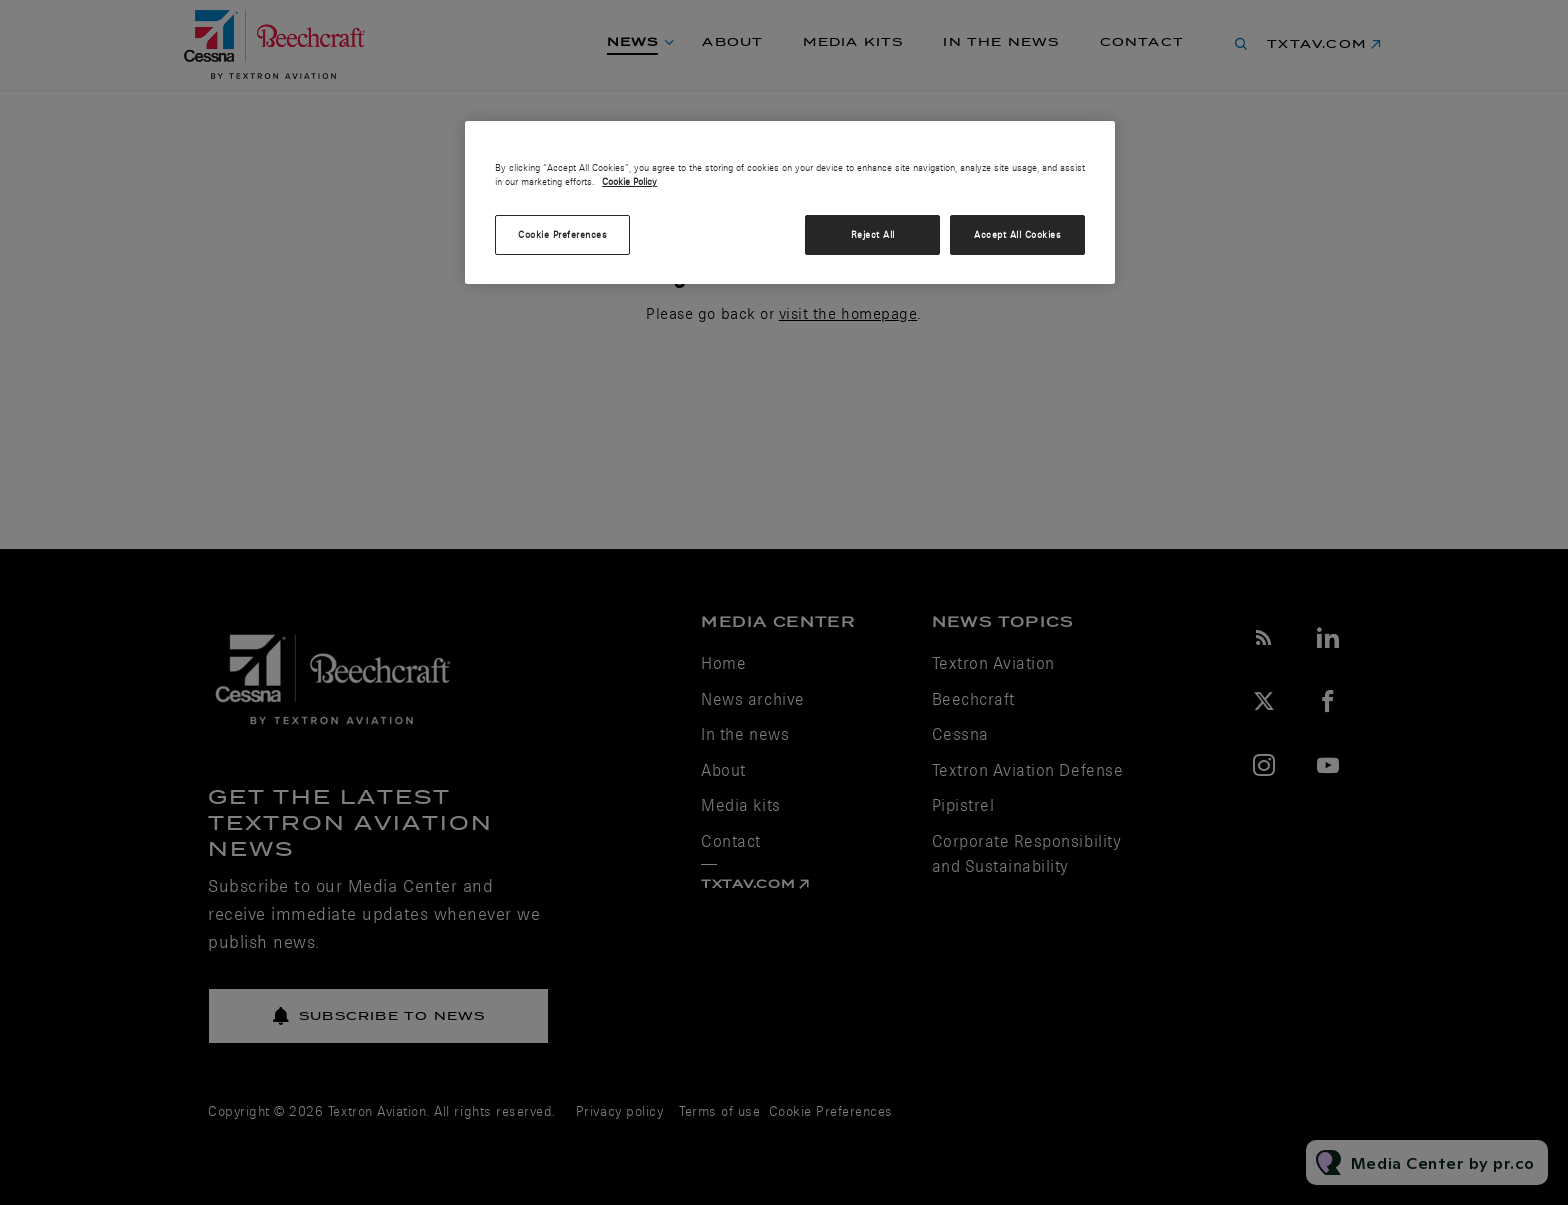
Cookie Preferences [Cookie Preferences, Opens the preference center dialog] (562, 234)
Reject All (873, 234)
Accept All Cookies (1017, 234)
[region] (790, 203)
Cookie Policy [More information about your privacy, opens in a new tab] (629, 181)
